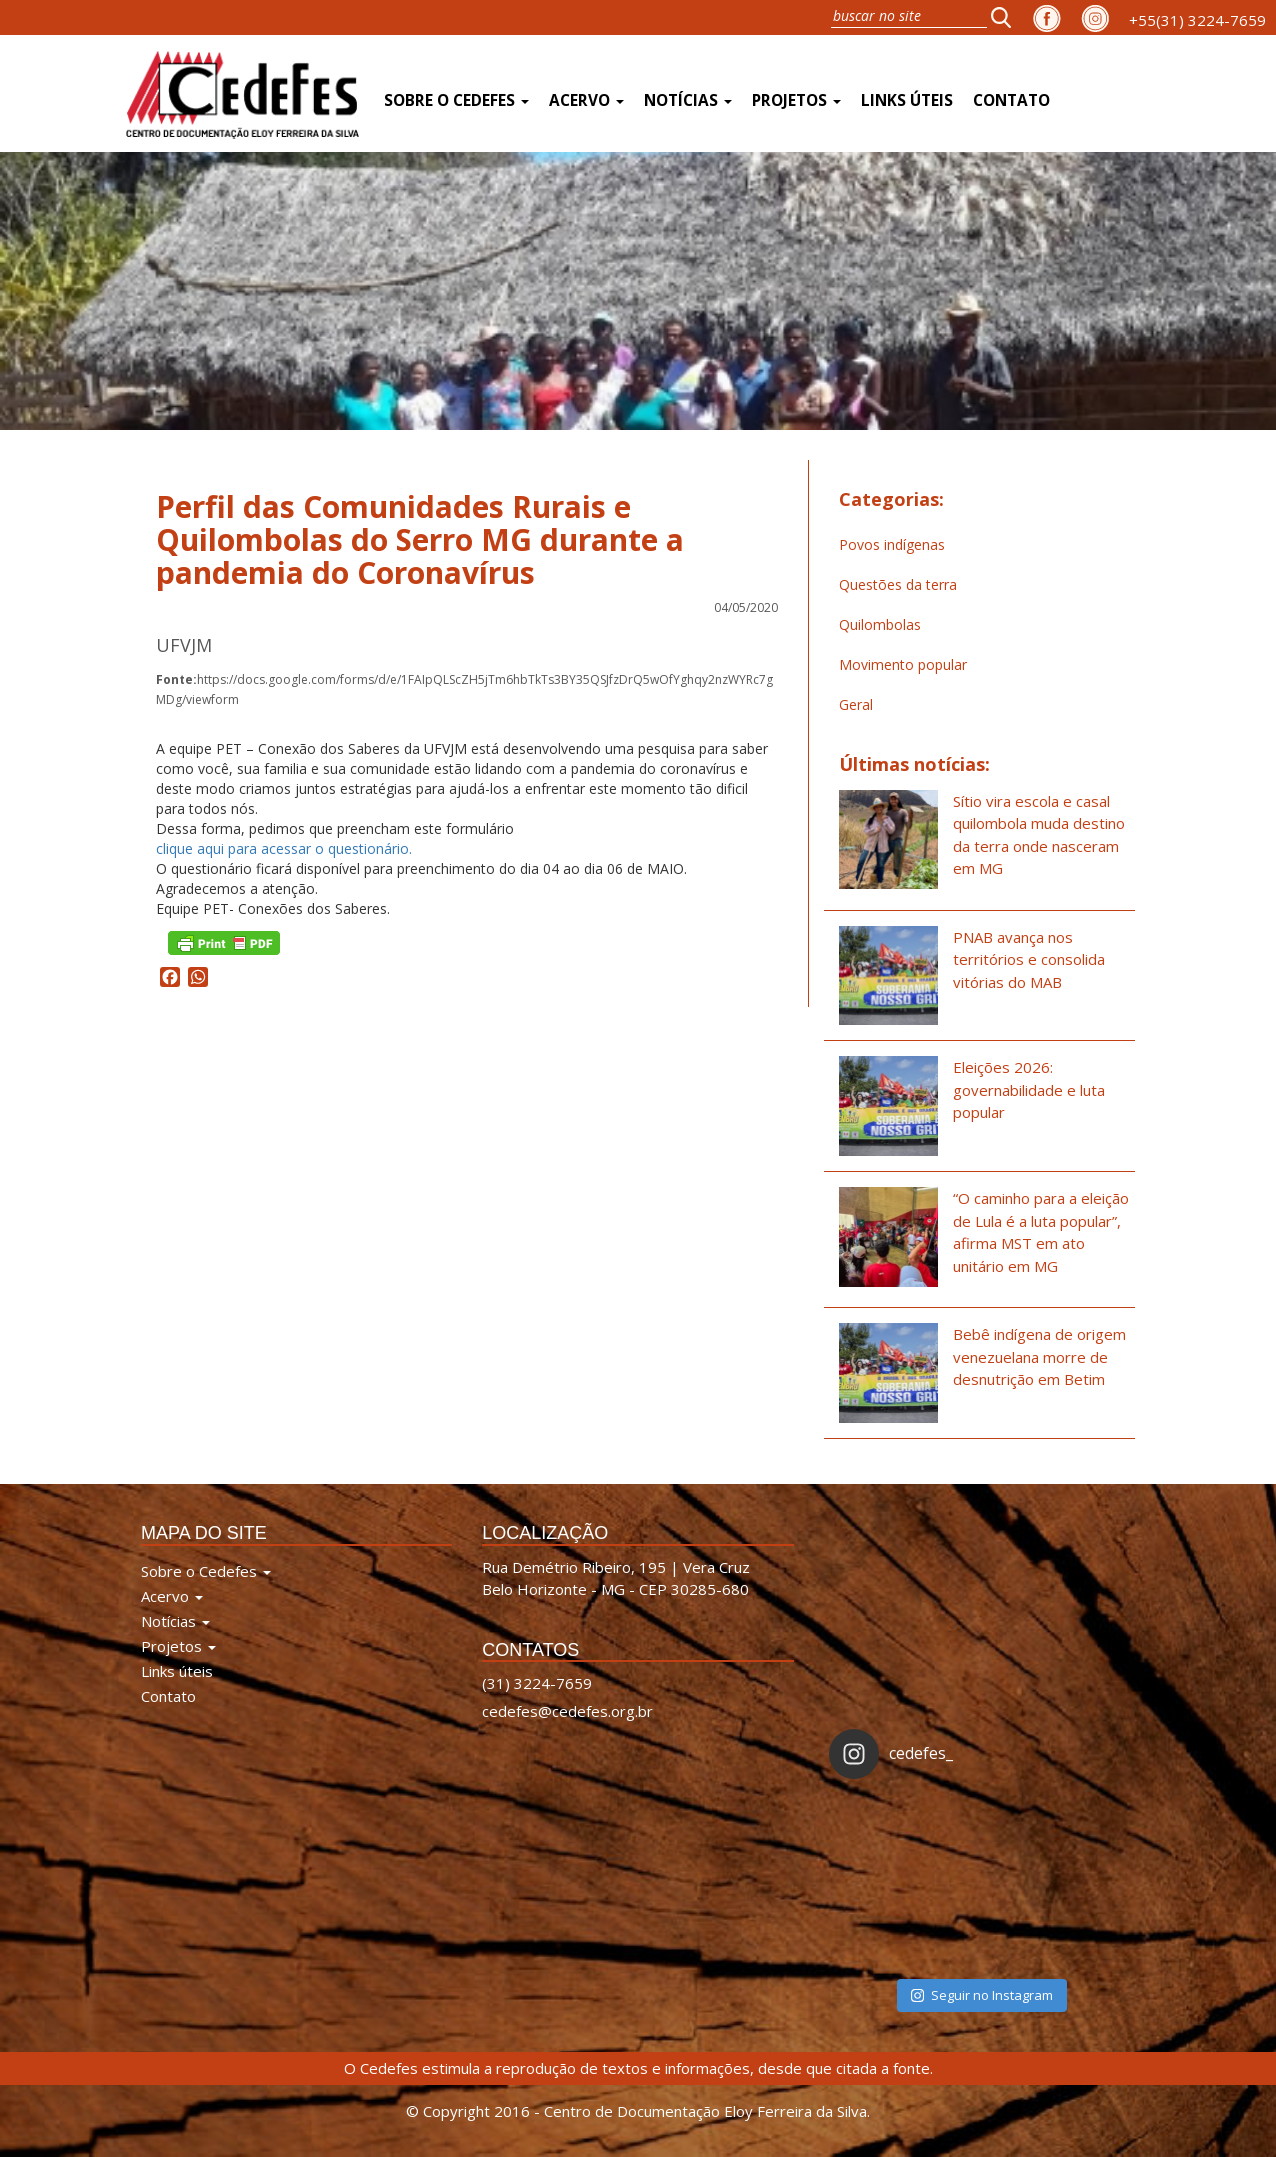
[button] (1007, 17)
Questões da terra (898, 584)
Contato (1011, 100)
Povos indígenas (892, 544)
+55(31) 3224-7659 (1197, 20)
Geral (856, 704)
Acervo (586, 100)
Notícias (688, 100)
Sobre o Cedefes (456, 100)
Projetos (796, 100)
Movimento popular (903, 664)
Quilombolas (880, 624)
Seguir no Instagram (982, 1995)
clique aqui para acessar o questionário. (284, 848)
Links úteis (907, 100)
